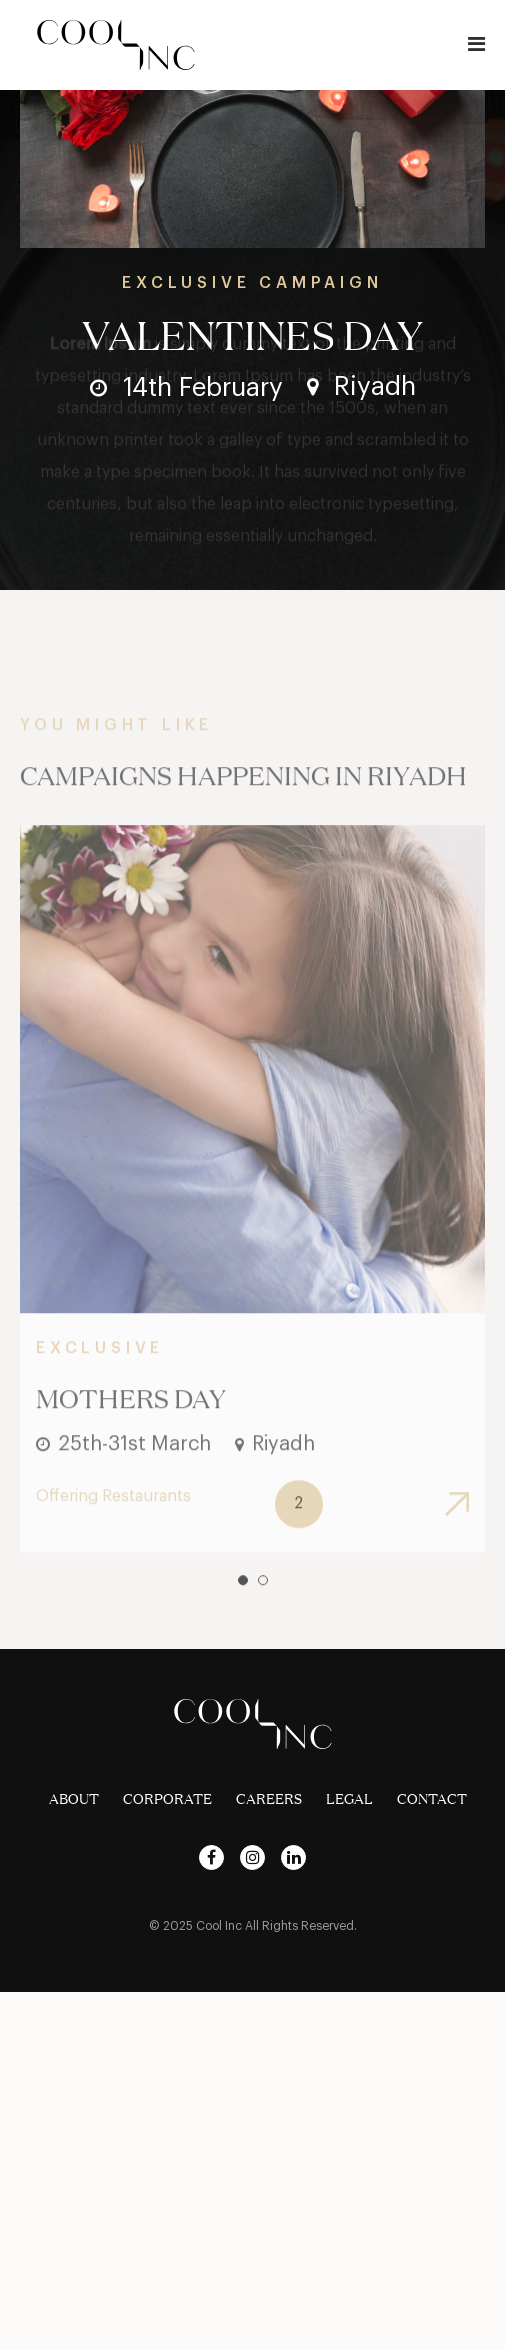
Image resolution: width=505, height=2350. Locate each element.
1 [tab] (243, 1605)
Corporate (167, 1799)
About (74, 1799)
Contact (432, 1799)
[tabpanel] (252, 1213)
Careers (269, 1799)
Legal (349, 1799)
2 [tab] (263, 1605)
